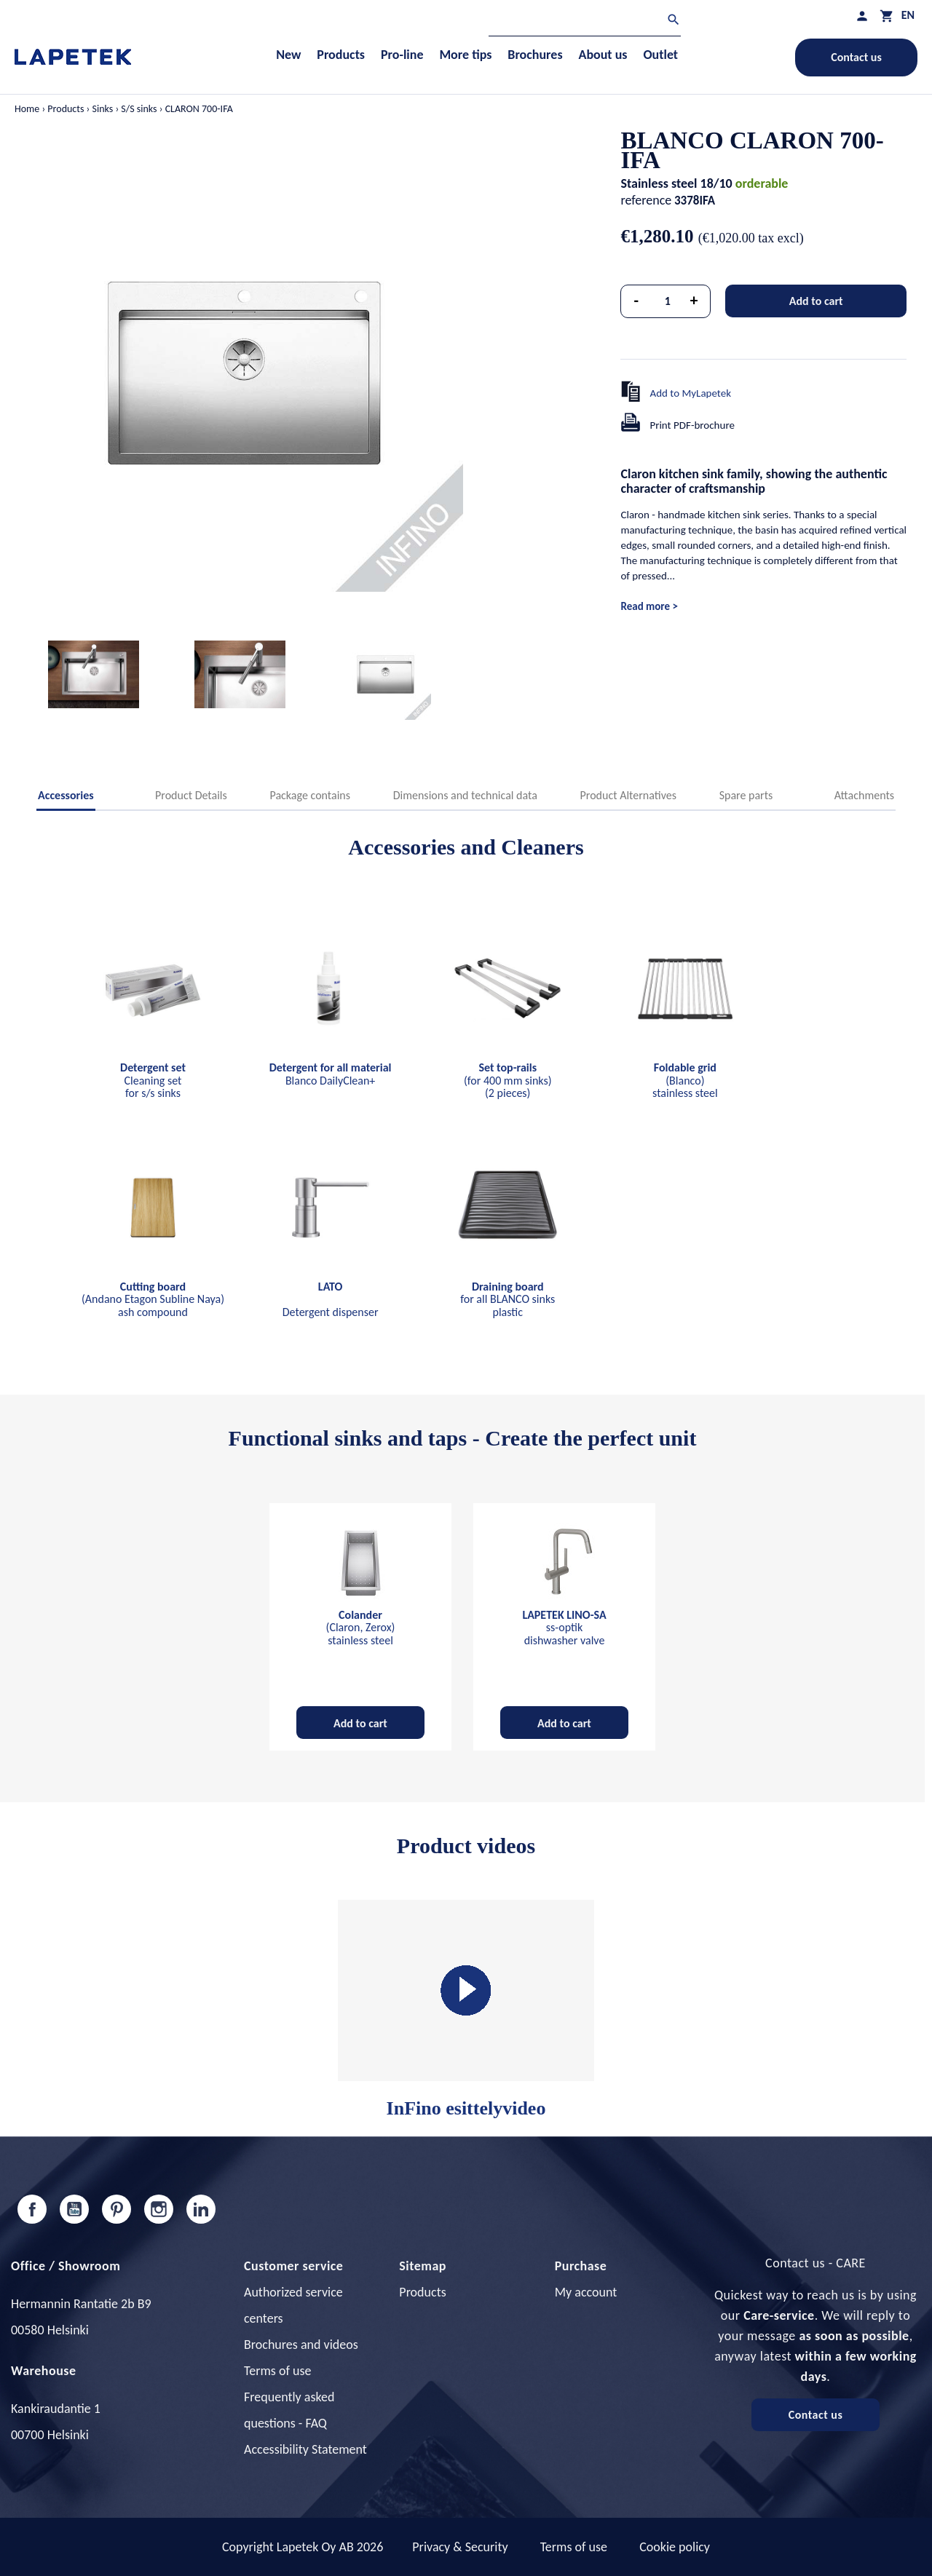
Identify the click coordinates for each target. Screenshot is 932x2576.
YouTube (74, 2209)
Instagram (158, 2209)
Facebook (32, 2209)
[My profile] (862, 15)
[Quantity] (667, 301)
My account (586, 2292)
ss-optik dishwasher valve (564, 1627)
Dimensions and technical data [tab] (465, 795)
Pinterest (116, 2209)
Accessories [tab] (66, 795)
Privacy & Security (460, 2547)
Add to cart (816, 301)
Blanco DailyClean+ (330, 1074)
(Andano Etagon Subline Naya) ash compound (153, 1299)
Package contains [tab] (310, 795)
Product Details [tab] (191, 795)
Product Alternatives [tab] (628, 795)
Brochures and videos (301, 2345)
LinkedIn (201, 2209)
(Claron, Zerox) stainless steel (360, 1627)
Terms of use (277, 2371)
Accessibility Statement (305, 2449)
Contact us (856, 57)
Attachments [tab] (864, 795)
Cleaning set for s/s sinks (153, 1080)
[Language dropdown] (908, 15)
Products (422, 2292)
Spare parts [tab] (746, 795)
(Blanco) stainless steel (685, 1080)
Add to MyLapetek (690, 393)
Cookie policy (674, 2547)
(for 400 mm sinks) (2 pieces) (508, 1080)
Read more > (648, 606)
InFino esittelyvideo (466, 2009)
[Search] (585, 21)
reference (645, 200)
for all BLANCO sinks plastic (507, 1299)
